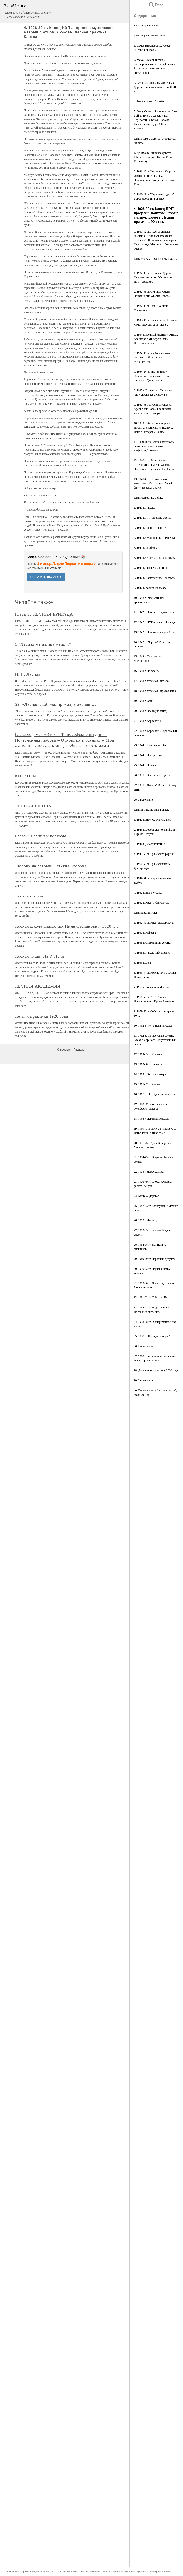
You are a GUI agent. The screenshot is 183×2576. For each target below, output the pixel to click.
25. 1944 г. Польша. (145, 765)
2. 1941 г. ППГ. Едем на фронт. (152, 517)
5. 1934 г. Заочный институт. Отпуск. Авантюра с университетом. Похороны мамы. (156, 339)
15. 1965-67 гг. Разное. (147, 1084)
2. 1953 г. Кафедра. (145, 932)
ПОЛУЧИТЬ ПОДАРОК (45, 576)
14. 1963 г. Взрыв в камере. (150, 1074)
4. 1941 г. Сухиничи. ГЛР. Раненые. (155, 537)
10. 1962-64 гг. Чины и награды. (153, 1025)
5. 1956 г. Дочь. (143, 962)
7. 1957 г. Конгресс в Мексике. (152, 987)
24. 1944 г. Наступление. (148, 755)
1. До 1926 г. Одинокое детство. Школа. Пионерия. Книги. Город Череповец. (153, 157)
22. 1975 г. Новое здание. (149, 1171)
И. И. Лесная (28, 674)
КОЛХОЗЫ (26, 776)
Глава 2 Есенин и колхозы (40, 836)
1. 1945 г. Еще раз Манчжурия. (152, 819)
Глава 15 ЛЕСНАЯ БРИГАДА (44, 614)
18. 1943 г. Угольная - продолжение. (155, 690)
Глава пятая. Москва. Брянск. (151, 809)
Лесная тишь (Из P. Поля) (40, 956)
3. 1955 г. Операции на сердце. (152, 942)
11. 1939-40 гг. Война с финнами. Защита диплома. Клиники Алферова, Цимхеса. (154, 446)
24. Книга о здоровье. (147, 1195)
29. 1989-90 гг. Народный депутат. (154, 1258)
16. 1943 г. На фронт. (146, 670)
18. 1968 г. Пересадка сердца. (151, 1118)
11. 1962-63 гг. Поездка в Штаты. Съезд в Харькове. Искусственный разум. (155, 1040)
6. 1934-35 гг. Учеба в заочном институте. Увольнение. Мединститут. (152, 357)
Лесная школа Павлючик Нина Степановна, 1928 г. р (67, 926)
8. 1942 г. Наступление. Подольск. (154, 577)
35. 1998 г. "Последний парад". (152, 1336)
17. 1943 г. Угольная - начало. (151, 680)
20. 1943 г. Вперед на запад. (150, 710)
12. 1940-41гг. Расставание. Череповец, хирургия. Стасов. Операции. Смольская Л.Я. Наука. (154, 465)
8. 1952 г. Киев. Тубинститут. (151, 902)
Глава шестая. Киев (145, 912)
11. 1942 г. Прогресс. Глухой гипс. (154, 612)
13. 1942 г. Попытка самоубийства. (155, 632)
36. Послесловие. (144, 1346)
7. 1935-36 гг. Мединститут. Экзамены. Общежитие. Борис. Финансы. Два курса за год (152, 376)
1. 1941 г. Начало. (144, 507)
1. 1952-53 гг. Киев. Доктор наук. (154, 922)
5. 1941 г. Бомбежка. (146, 547)
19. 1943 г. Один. (144, 700)
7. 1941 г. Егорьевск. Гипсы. (151, 567)
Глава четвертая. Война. (148, 497)
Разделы (79, 1049)
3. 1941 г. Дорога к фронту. (150, 527)
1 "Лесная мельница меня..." (43, 644)
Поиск (155, 4)
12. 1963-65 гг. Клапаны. (148, 1054)
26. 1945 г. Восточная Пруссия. (152, 775)
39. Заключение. (144, 1380)
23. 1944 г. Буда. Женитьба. (150, 745)
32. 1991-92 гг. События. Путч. (152, 1297)
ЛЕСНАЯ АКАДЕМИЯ (37, 986)
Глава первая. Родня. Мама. (150, 35)
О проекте (64, 1049)
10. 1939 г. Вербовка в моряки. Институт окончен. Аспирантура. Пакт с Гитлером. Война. (154, 427)
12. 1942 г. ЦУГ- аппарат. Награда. (154, 622)
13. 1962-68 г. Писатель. (148, 1064)
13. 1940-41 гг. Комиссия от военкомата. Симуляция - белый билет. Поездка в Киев (153, 483)
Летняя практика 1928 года (41, 1016)
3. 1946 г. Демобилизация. (149, 843)
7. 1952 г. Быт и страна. (148, 892)
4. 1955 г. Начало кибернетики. (152, 952)
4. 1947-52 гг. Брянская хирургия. (154, 853)
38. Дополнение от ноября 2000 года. (156, 1370)
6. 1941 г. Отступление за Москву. (154, 557)
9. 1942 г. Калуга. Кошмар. (150, 587)
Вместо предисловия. (147, 25)
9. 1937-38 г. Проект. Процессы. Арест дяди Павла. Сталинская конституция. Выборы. (153, 409)
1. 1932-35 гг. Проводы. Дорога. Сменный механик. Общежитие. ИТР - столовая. (153, 277)
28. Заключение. (144, 799)
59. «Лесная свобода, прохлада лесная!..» (56, 704)
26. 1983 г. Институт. (146, 1220)
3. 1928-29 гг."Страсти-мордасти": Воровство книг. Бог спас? (39, 2571)
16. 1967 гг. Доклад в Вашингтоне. (154, 1094)
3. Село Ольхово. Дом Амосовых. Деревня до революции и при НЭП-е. (155, 87)
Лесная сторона (30, 896)
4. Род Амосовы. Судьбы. (149, 101)
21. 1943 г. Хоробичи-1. (148, 720)
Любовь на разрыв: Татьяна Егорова (50, 866)
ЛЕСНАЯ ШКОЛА (33, 806)
